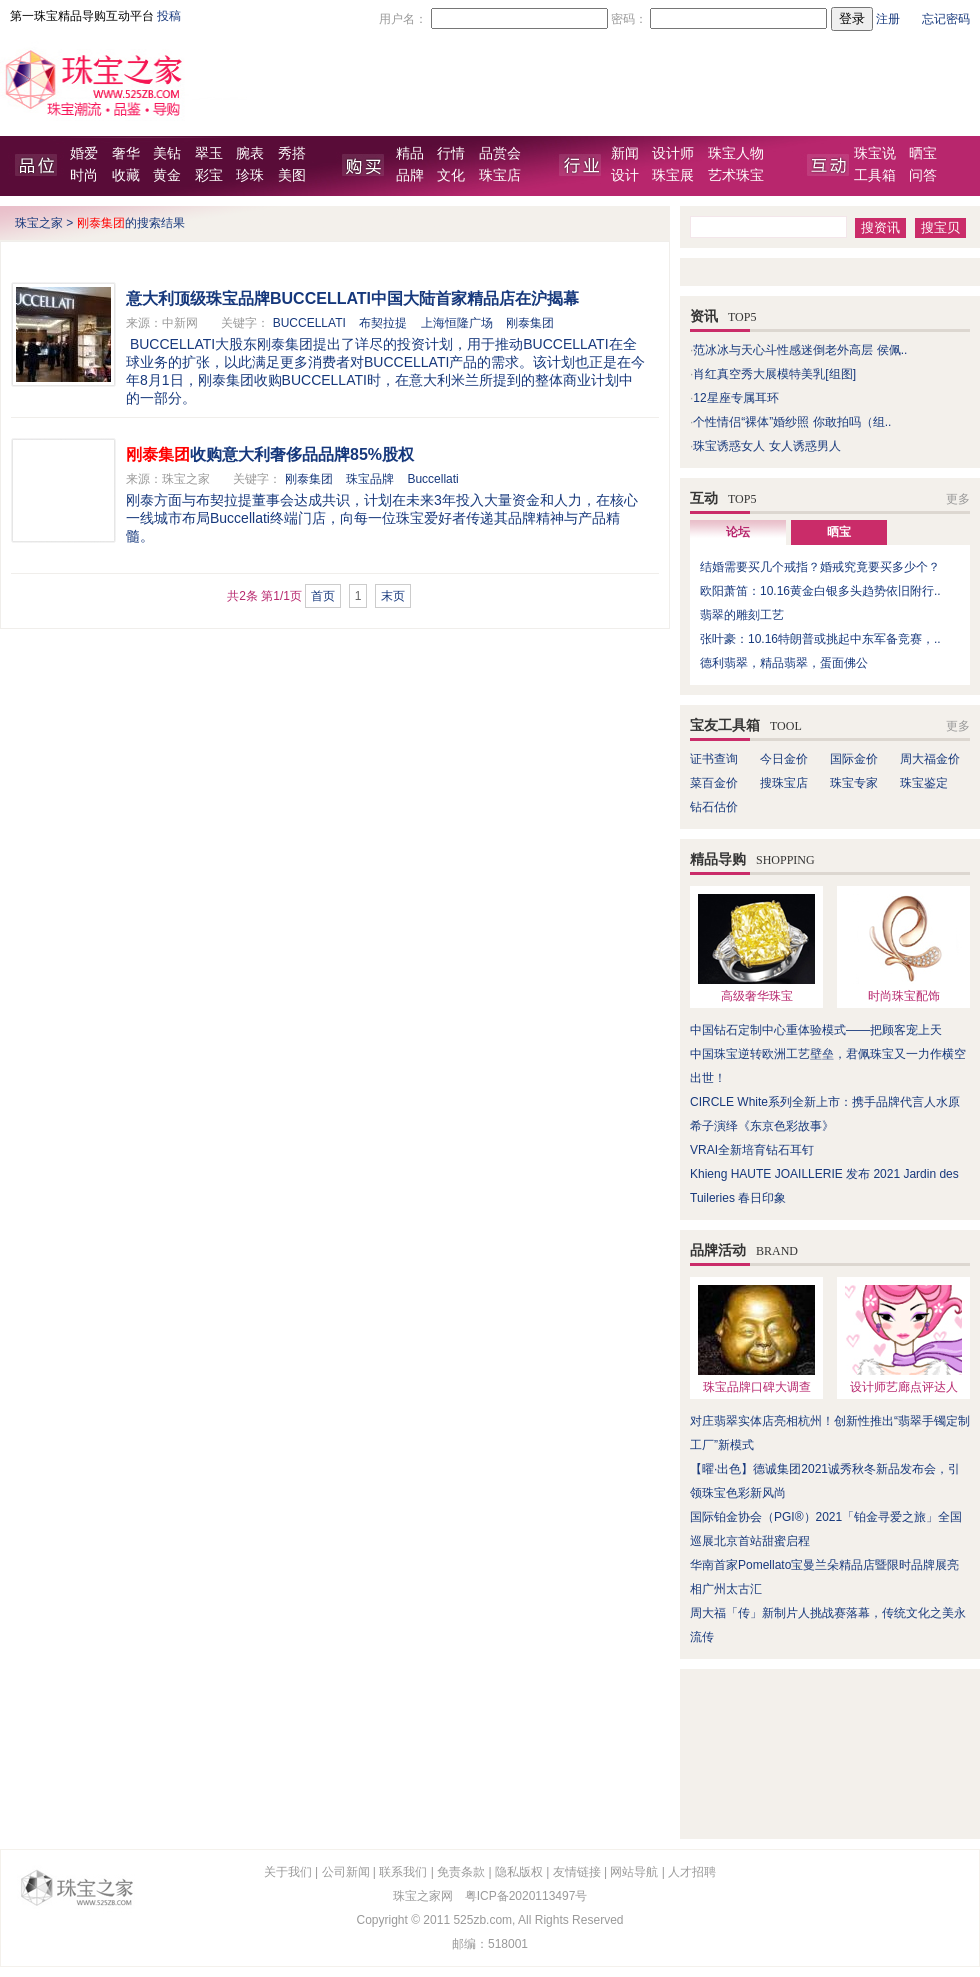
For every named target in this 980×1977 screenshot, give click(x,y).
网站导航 (634, 1872)
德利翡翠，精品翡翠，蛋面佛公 (784, 663)
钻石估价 (714, 807)
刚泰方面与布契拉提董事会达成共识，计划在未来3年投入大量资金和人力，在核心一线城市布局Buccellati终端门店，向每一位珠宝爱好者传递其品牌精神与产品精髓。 (382, 518)
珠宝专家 (854, 783)
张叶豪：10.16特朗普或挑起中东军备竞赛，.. (820, 639)
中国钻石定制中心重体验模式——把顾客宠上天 (816, 1030)
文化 (451, 175)
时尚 (84, 175)
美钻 (167, 153)
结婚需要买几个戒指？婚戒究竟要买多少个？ (820, 567)
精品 (410, 153)
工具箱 (875, 175)
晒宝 (923, 153)
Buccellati (432, 479)
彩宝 (209, 175)
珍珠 (250, 175)
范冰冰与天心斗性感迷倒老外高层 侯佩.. (800, 350)
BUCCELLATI (309, 323)
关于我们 (288, 1872)
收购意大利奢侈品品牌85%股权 (270, 454)
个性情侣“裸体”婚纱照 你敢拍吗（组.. (792, 422)
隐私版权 (519, 1872)
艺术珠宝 (736, 175)
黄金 (167, 175)
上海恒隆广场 (457, 323)
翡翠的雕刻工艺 (742, 615)
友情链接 (577, 1872)
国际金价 (854, 759)
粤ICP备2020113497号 (526, 1896)
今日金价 (784, 759)
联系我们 (403, 1872)
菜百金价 (714, 783)
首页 (323, 596)
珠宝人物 (736, 153)
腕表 (250, 153)
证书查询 (714, 759)
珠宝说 (875, 153)
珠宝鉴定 (924, 783)
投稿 (169, 16)
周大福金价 (930, 759)
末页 (393, 596)
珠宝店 (500, 175)
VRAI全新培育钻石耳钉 (752, 1150)
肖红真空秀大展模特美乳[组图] (774, 374)
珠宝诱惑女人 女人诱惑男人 (766, 446)
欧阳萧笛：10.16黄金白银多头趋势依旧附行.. (820, 591)
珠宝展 (673, 175)
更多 (958, 499)
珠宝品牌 (370, 479)
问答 (923, 175)
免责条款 (461, 1872)
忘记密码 (946, 19)
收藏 (126, 175)
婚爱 (84, 153)
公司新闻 (346, 1872)
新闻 (625, 153)
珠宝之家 (39, 223)
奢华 (126, 153)
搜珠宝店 (784, 783)
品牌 (410, 175)
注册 (888, 19)
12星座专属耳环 (735, 398)
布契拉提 (383, 323)
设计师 (673, 153)
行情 (451, 153)
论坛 (738, 532)
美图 (292, 175)
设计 (625, 175)
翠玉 (209, 153)
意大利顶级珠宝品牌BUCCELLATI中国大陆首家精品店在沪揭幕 (352, 298)
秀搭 (292, 153)
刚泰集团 (530, 323)
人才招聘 (692, 1872)
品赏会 (500, 153)
